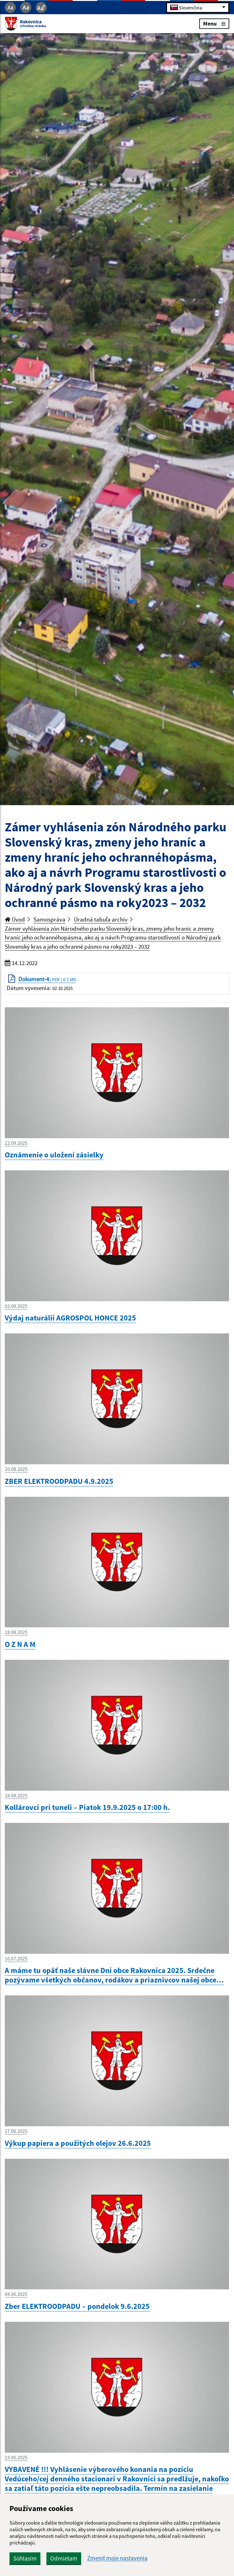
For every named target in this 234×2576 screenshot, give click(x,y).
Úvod (15, 919)
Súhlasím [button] (25, 2558)
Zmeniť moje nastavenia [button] (117, 2558)
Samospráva (49, 919)
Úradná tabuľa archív (101, 919)
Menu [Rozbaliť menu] (214, 23)
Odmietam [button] (63, 2558)
